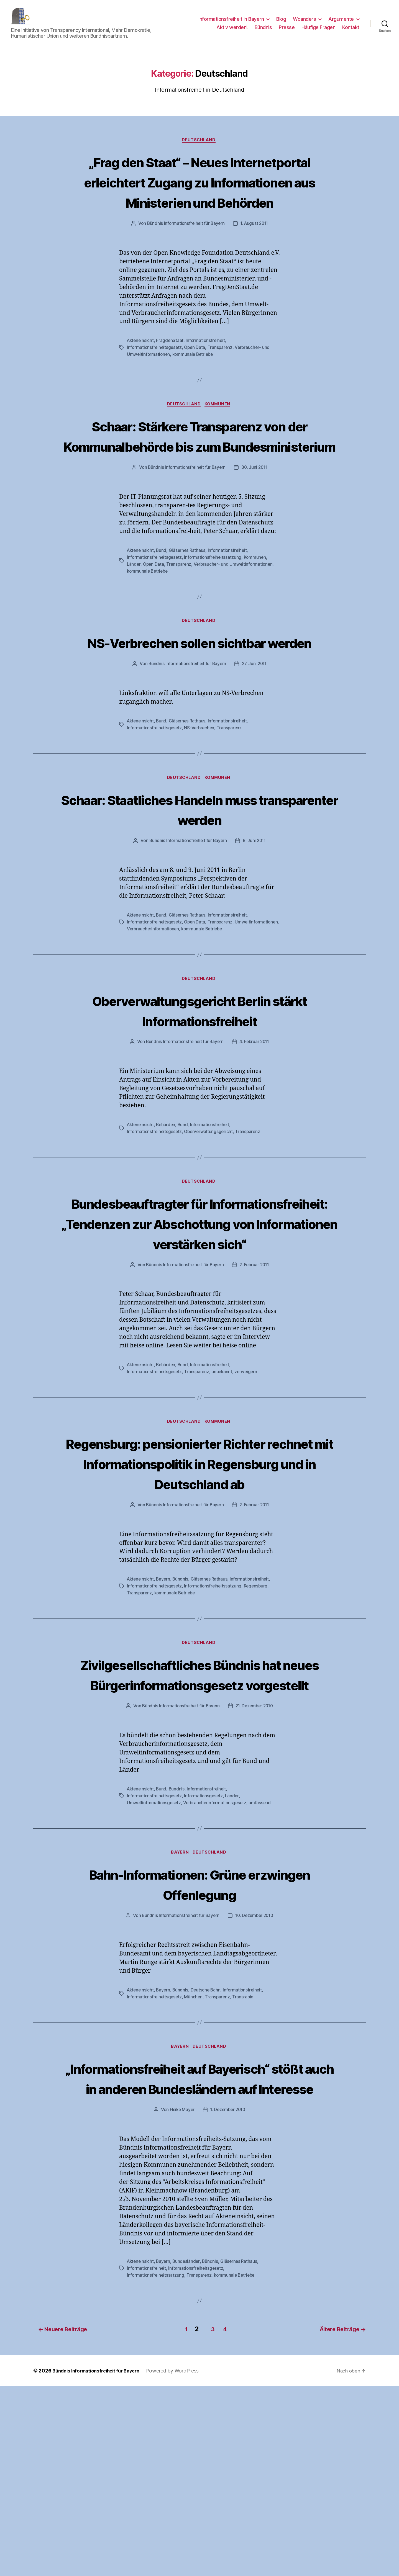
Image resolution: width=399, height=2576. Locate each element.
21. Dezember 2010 (255, 1877)
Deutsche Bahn (208, 2161)
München (195, 2168)
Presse (287, 31)
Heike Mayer (181, 2302)
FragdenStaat (171, 370)
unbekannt (224, 1462)
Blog (281, 23)
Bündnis (263, 31)
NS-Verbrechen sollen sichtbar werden (199, 701)
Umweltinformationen (149, 998)
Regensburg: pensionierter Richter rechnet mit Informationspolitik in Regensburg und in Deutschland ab (199, 1574)
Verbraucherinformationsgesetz (217, 1974)
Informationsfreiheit (207, 370)
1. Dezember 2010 (228, 2302)
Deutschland (199, 148)
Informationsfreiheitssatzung (215, 606)
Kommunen (219, 433)
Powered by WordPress (180, 2560)
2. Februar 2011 (255, 1355)
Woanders (304, 23)
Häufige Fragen (318, 31)
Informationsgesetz (205, 1967)
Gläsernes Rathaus (189, 600)
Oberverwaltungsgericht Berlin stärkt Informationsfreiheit (200, 1080)
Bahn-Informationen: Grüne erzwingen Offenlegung (199, 2055)
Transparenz (222, 376)
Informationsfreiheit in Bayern (231, 23)
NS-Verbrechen (201, 797)
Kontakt (350, 31)
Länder (134, 613)
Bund (162, 600)
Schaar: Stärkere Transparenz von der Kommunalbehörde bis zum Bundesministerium (200, 475)
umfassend (263, 1974)
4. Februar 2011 (255, 1112)
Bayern (164, 1710)
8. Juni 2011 (255, 910)
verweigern (249, 1462)
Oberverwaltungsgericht (211, 1201)
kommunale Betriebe (194, 383)
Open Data (197, 376)
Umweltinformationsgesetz (154, 1974)
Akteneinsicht (141, 370)
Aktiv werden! (232, 31)
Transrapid (245, 2168)
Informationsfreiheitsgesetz (155, 376)
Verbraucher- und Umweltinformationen (235, 613)
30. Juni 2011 (255, 517)
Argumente (341, 23)
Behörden (167, 1194)
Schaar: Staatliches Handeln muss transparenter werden (199, 878)
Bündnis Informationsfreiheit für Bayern (184, 253)
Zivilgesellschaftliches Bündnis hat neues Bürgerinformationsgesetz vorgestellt (199, 1825)
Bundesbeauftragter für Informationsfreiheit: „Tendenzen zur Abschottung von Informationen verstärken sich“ (199, 1303)
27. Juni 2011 (255, 733)
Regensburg (258, 1717)
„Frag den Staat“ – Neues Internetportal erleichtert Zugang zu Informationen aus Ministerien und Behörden (199, 200)
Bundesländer (188, 2453)
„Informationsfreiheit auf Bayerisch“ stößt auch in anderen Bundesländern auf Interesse (199, 2260)
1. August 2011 (255, 253)
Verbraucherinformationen (200, 998)
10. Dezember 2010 (255, 2087)
